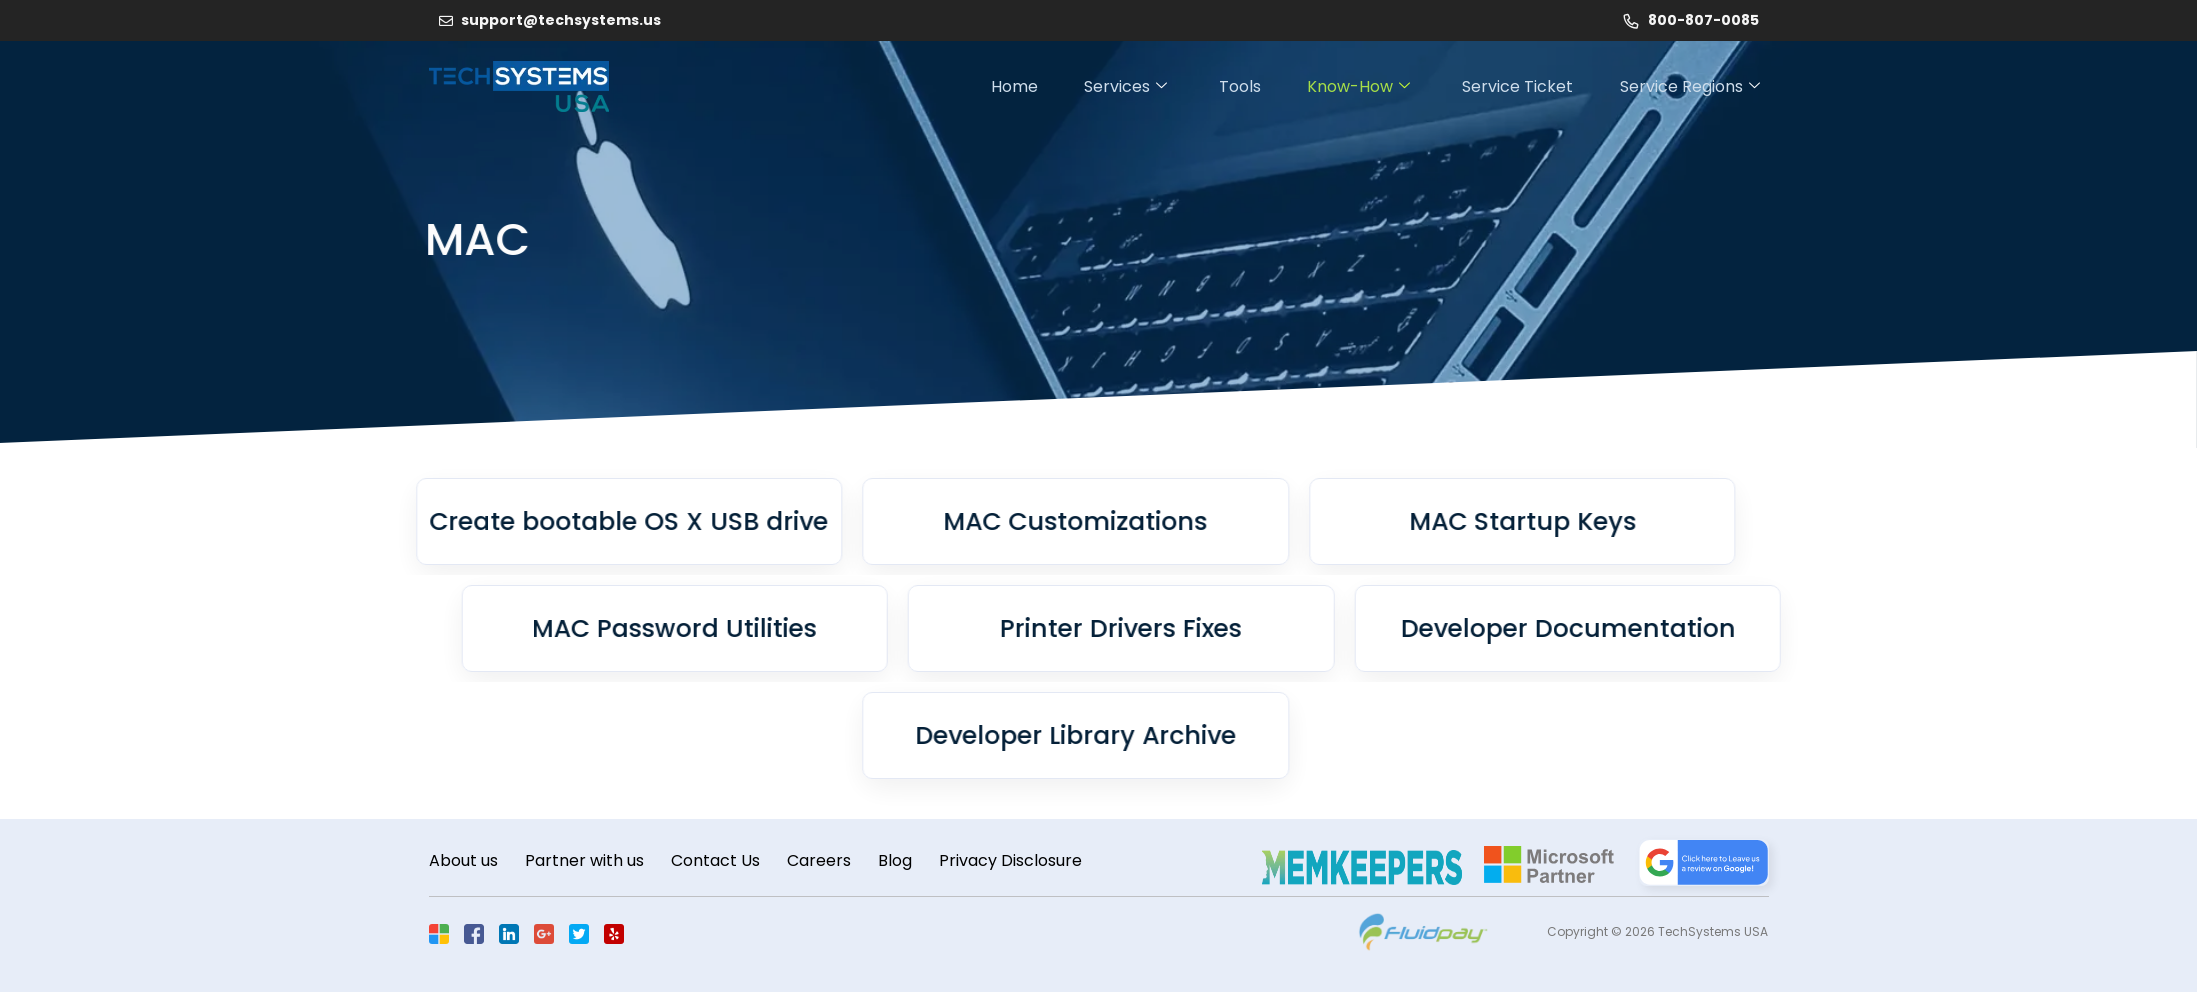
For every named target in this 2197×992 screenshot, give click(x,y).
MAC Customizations (901, 521)
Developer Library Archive (901, 735)
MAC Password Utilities (849, 628)
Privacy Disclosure (1025, 861)
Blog (907, 861)
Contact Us (721, 861)
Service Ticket (1516, 86)
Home (997, 86)
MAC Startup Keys (1347, 521)
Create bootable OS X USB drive (454, 521)
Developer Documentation (1742, 628)
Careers (828, 861)
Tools (1231, 86)
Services (1112, 86)
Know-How (1353, 86)
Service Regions (1692, 86)
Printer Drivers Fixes (1296, 628)
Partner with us (587, 861)
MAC (370, 239)
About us (463, 861)
